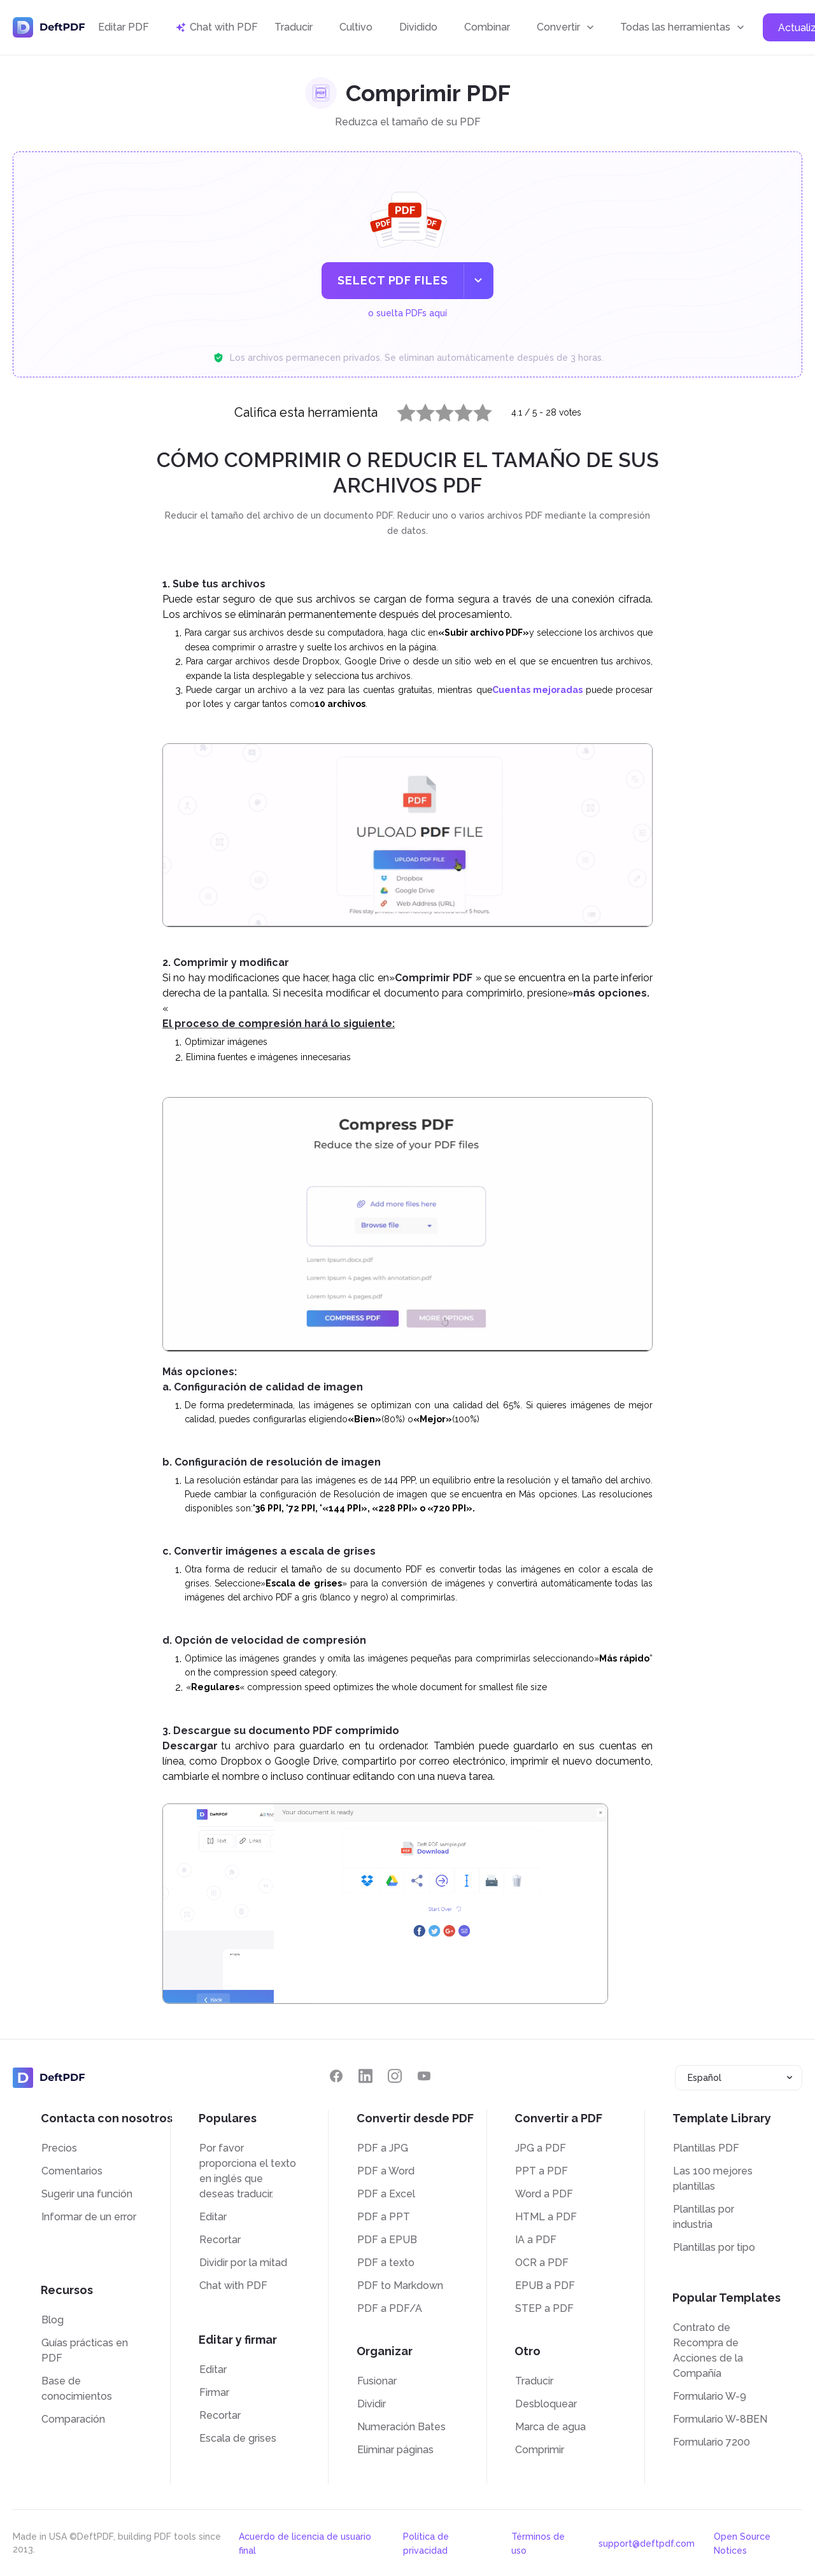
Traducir (293, 27)
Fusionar (377, 2381)
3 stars (437, 409)
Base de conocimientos (76, 2388)
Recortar (220, 2240)
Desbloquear (546, 2404)
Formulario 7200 (711, 2442)
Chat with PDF (233, 2285)
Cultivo (355, 27)
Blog (52, 2320)
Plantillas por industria (703, 2216)
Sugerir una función (86, 2194)
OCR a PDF (542, 2263)
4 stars (456, 409)
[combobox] (738, 2077)
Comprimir (539, 2450)
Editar (213, 2217)
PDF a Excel (386, 2194)
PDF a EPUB (387, 2240)
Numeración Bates (401, 2427)
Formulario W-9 (709, 2396)
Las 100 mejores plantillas (713, 2178)
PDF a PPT (383, 2217)
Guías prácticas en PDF (84, 2350)
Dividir (371, 2404)
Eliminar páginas (395, 2450)
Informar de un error (88, 2217)
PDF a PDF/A (389, 2308)
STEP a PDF (544, 2308)
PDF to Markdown (400, 2285)
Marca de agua (550, 2427)
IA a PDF (535, 2240)
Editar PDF (123, 27)
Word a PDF (544, 2194)
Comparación (73, 2419)
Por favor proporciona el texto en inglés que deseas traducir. (247, 2171)
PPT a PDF (541, 2171)
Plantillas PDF (706, 2148)
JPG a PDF (540, 2148)
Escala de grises (237, 2438)
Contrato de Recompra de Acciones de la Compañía (708, 2350)
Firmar (214, 2392)
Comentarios (72, 2171)
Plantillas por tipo (714, 2247)
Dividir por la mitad (243, 2263)
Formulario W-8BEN (720, 2419)
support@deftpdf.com (647, 2543)
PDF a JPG (382, 2148)
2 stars (418, 409)
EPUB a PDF (545, 2285)
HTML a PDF (546, 2217)
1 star (398, 409)
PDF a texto (386, 2263)
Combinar (487, 27)
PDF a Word (386, 2171)
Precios (59, 2148)
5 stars (475, 409)
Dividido (418, 27)
